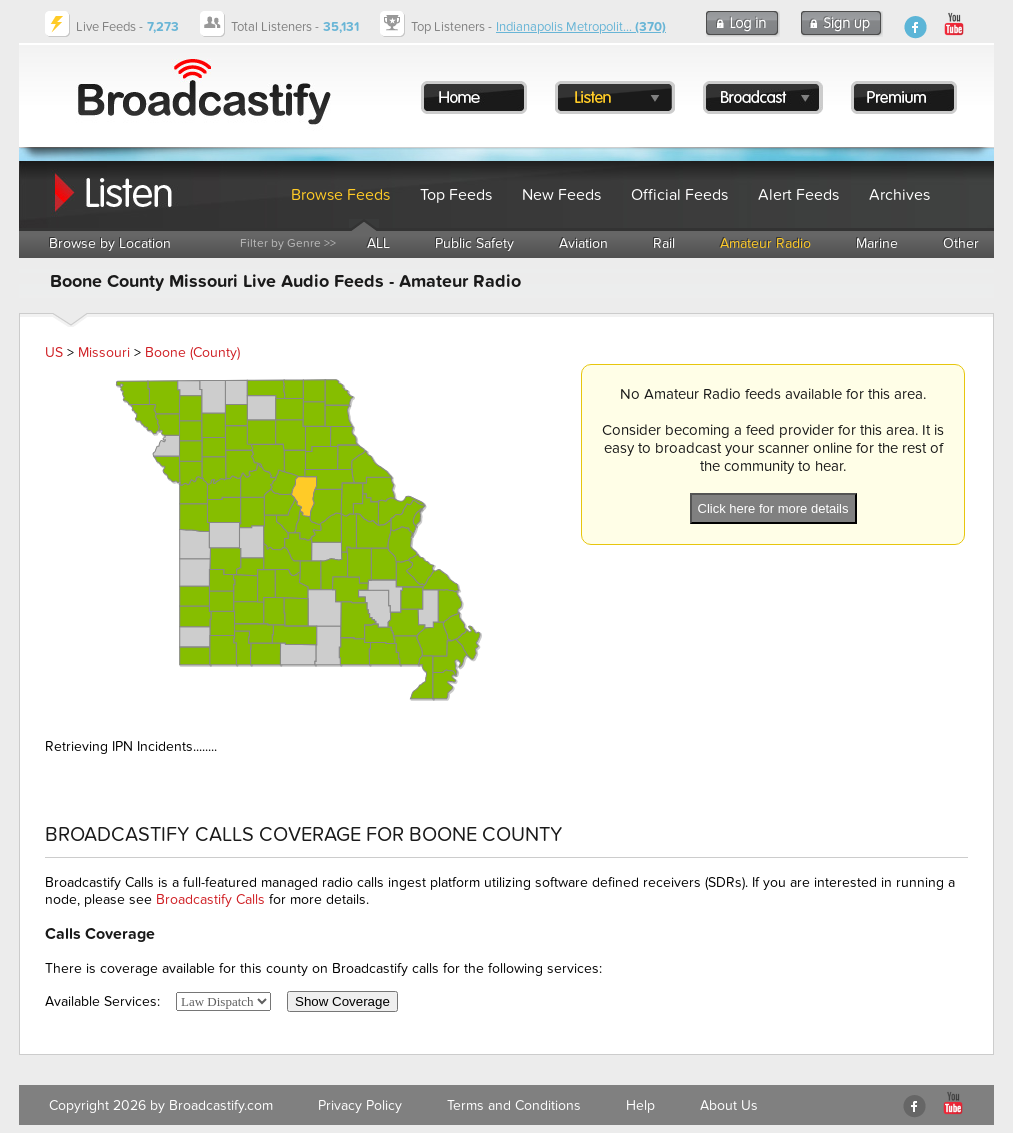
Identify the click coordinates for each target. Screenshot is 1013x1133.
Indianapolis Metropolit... (581, 27)
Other (961, 243)
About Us (729, 1105)
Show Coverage (342, 1001)
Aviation (583, 243)
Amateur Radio (765, 243)
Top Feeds (456, 195)
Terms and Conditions (514, 1105)
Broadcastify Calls (210, 899)
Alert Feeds (798, 195)
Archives (899, 195)
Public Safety (474, 243)
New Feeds (561, 195)
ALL (378, 243)
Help (640, 1105)
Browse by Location (110, 243)
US (54, 352)
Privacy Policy (360, 1105)
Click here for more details (773, 508)
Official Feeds (679, 195)
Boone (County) (192, 352)
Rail (664, 243)
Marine (877, 243)
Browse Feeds (340, 195)
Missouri (104, 352)
